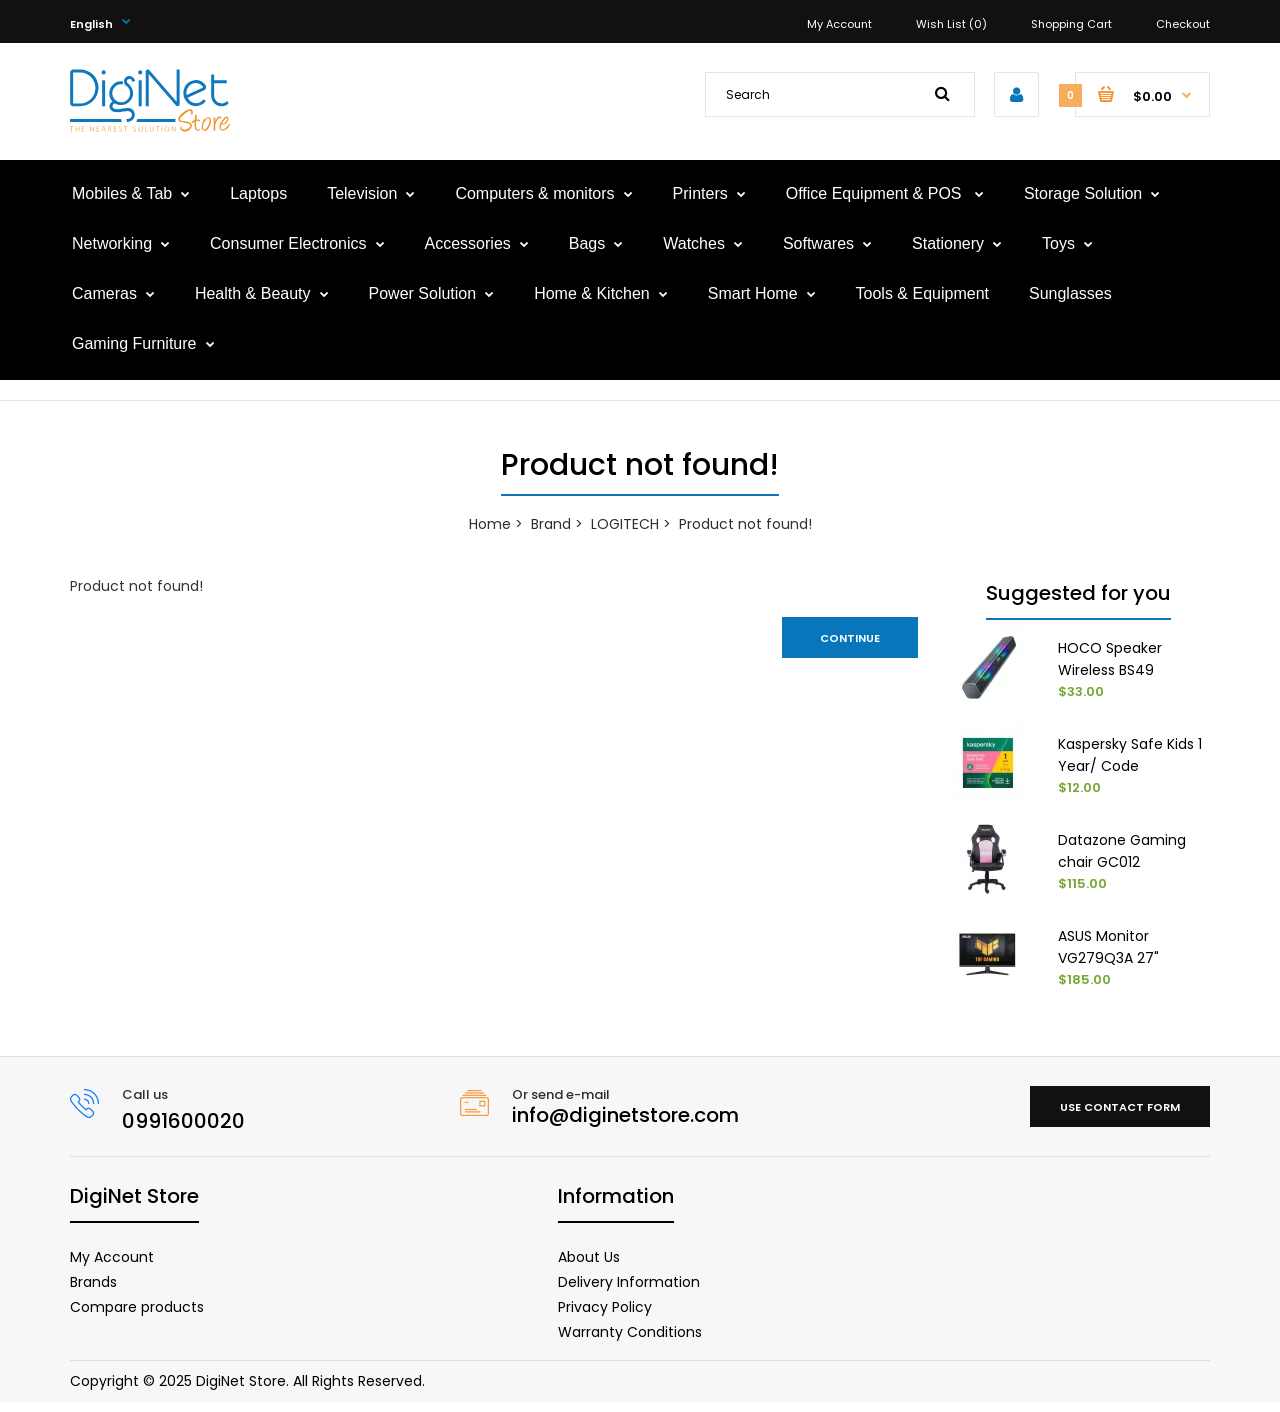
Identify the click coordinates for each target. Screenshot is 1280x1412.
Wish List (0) (951, 24)
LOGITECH (625, 524)
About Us (589, 1266)
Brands (93, 1291)
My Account (839, 24)
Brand (551, 524)
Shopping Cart (1071, 24)
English (91, 24)
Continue (850, 638)
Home (490, 524)
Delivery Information (629, 1291)
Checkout (1183, 24)
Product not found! (745, 524)
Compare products (137, 1316)
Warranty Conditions (630, 1341)
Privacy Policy (605, 1316)
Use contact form (1120, 1116)
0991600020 (183, 1130)
